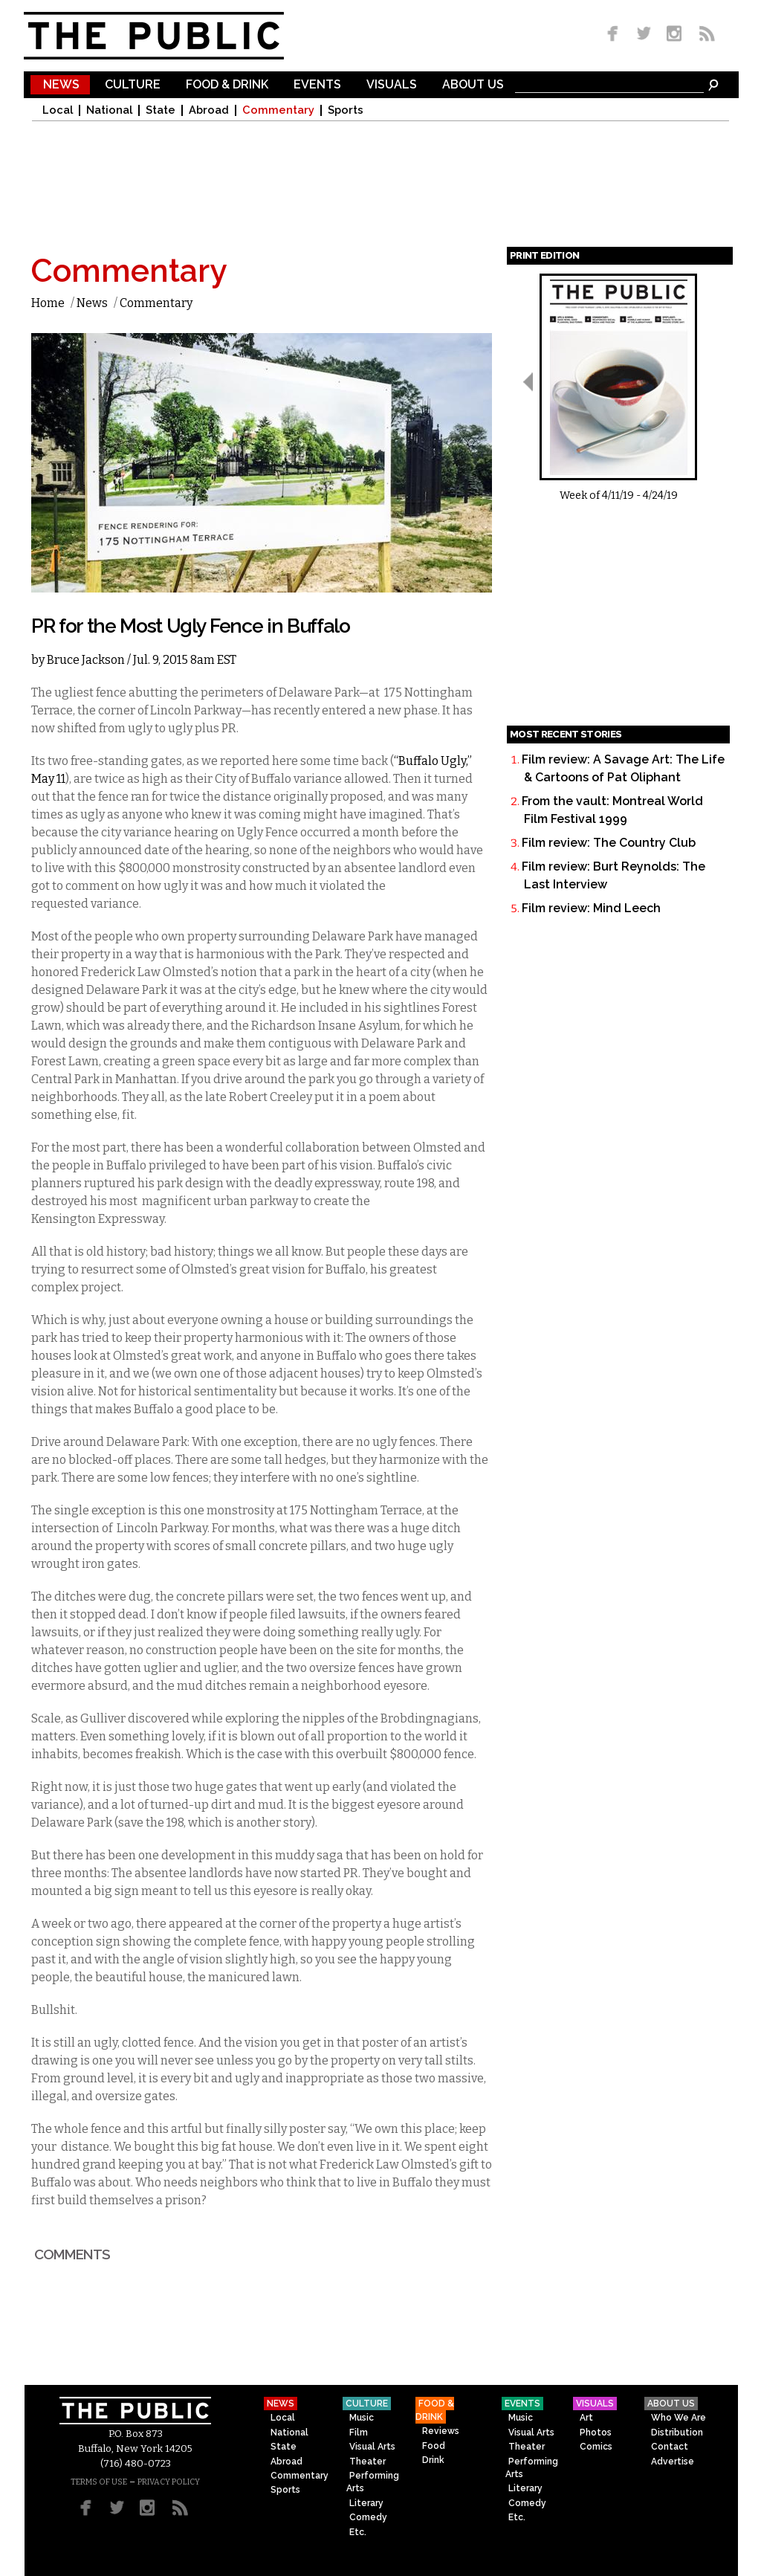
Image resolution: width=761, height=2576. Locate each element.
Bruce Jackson (86, 660)
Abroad (209, 110)
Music (361, 2417)
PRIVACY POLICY (168, 2482)
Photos (596, 2432)
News (61, 85)
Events (317, 85)
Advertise (672, 2461)
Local (57, 110)
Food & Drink (227, 85)
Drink (433, 2460)
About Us (473, 85)
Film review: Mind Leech (591, 908)
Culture (133, 85)
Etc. (357, 2532)
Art (586, 2417)
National (109, 110)
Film (358, 2432)
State (160, 110)
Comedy (368, 2517)
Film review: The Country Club (609, 843)
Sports (345, 110)
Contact (669, 2446)
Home (48, 303)
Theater (367, 2461)
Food (433, 2446)
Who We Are (678, 2417)
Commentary (278, 110)
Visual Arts (372, 2446)
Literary (366, 2503)
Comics (596, 2446)
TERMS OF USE (99, 2482)
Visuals (391, 85)
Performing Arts (372, 2481)
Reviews (440, 2431)
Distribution (677, 2432)
